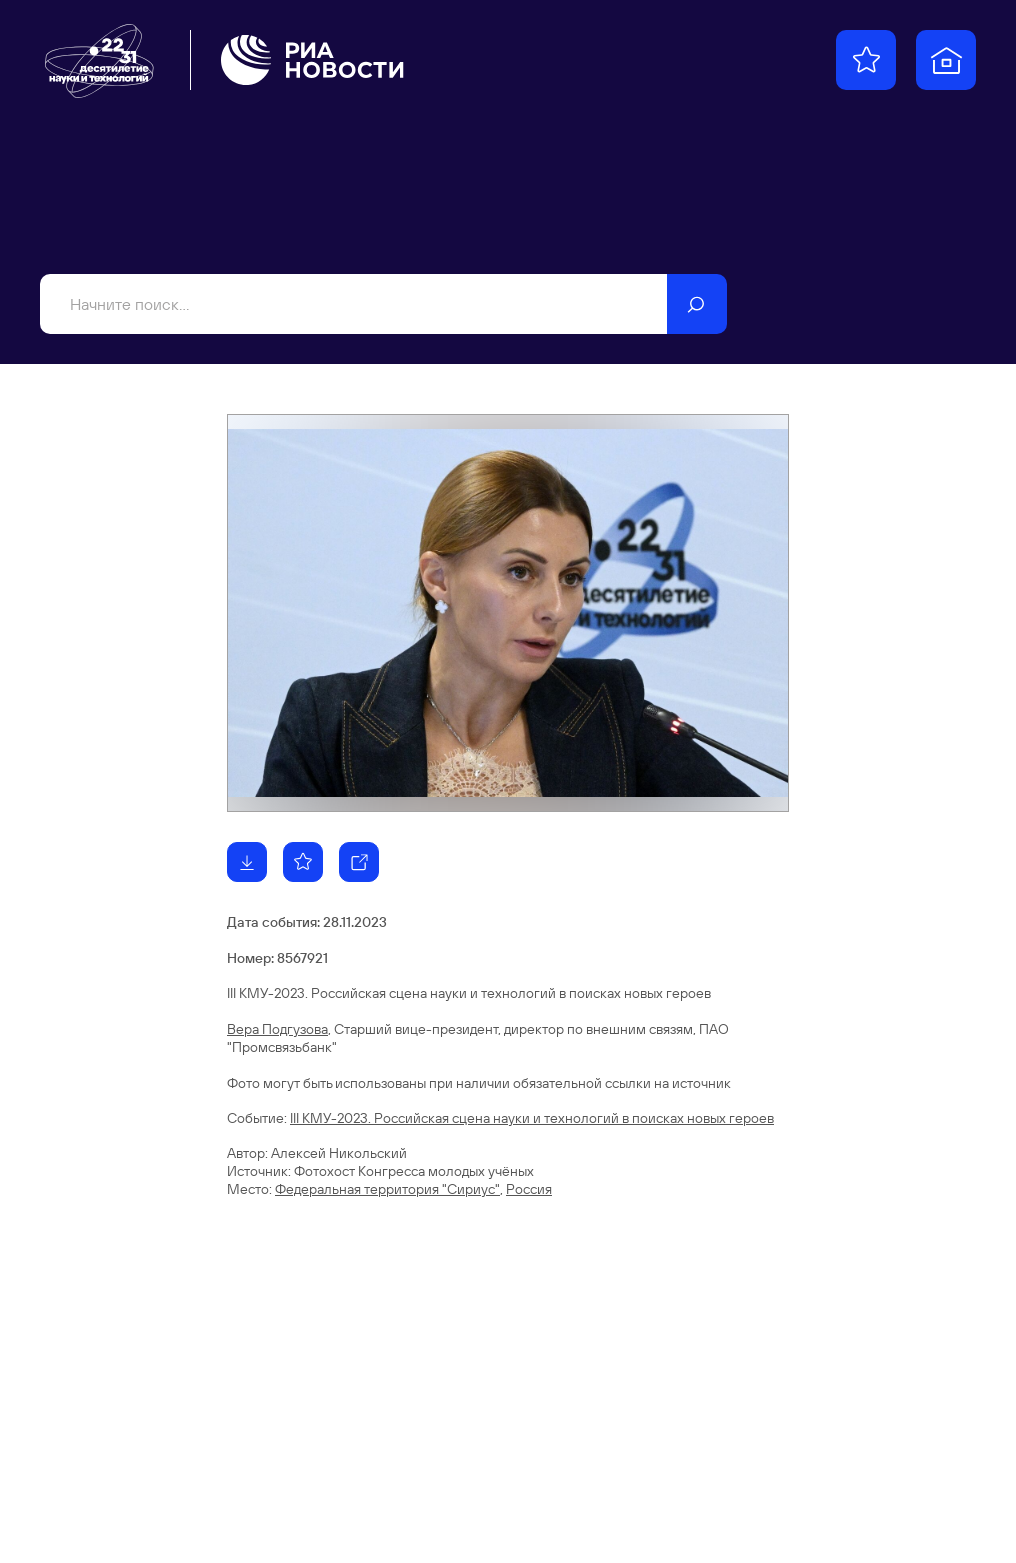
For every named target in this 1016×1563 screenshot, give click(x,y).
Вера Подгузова (277, 1029)
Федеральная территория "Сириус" (387, 1189)
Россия (529, 1189)
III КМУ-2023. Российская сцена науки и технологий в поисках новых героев (532, 1118)
